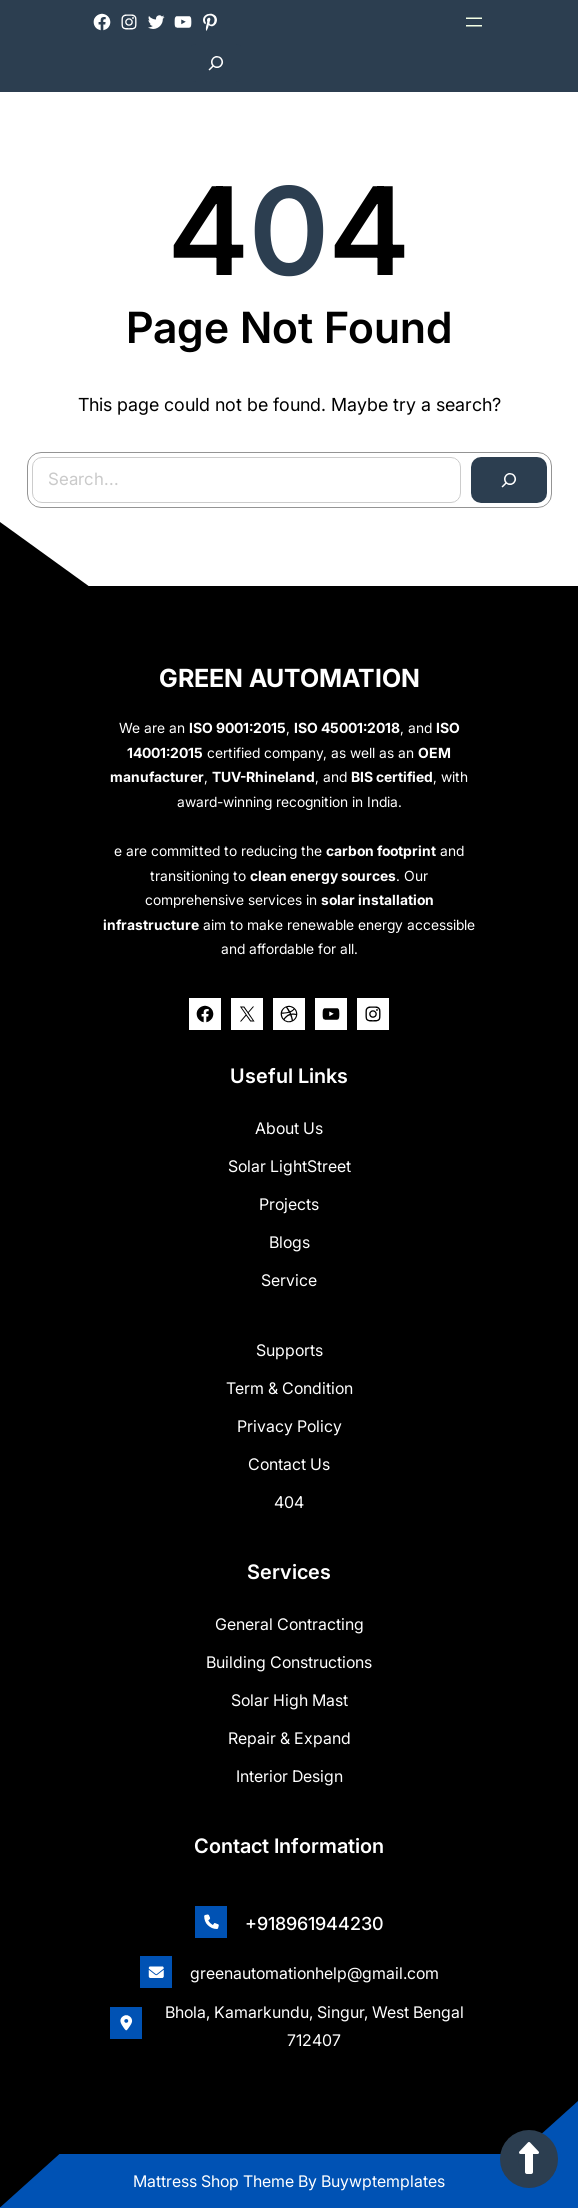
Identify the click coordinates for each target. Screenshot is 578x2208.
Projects (289, 1204)
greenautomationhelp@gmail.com (314, 1973)
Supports (289, 1350)
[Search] (504, 477)
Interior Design (289, 1776)
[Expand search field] (216, 63)
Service (289, 1280)
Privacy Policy (289, 1426)
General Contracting (289, 1624)
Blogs (289, 1242)
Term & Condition (289, 1388)
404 (289, 1502)
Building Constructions (289, 1662)
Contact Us (289, 1464)
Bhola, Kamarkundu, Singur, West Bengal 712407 (314, 2026)
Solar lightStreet (289, 1166)
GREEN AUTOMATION (289, 678)
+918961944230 (314, 1923)
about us (289, 1128)
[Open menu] (474, 22)
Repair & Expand (289, 1738)
